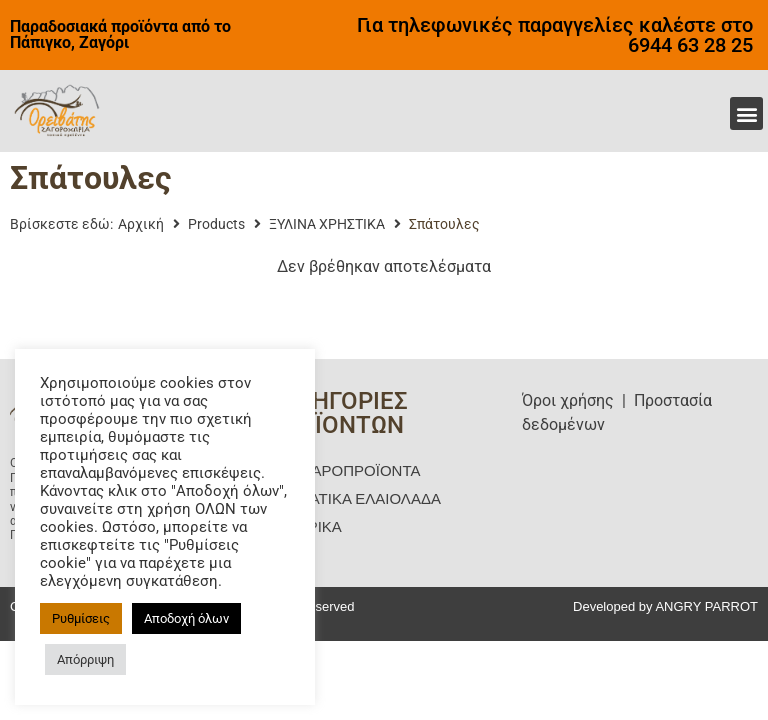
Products (216, 224)
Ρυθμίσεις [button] (81, 618)
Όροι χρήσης (568, 400)
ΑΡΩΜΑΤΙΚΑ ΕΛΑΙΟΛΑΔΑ (353, 498)
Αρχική (141, 224)
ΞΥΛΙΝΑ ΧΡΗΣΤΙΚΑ (327, 224)
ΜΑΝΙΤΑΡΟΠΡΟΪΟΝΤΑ (343, 470)
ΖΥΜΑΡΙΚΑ (304, 526)
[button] (746, 113)
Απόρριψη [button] (85, 659)
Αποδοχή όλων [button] (186, 618)
